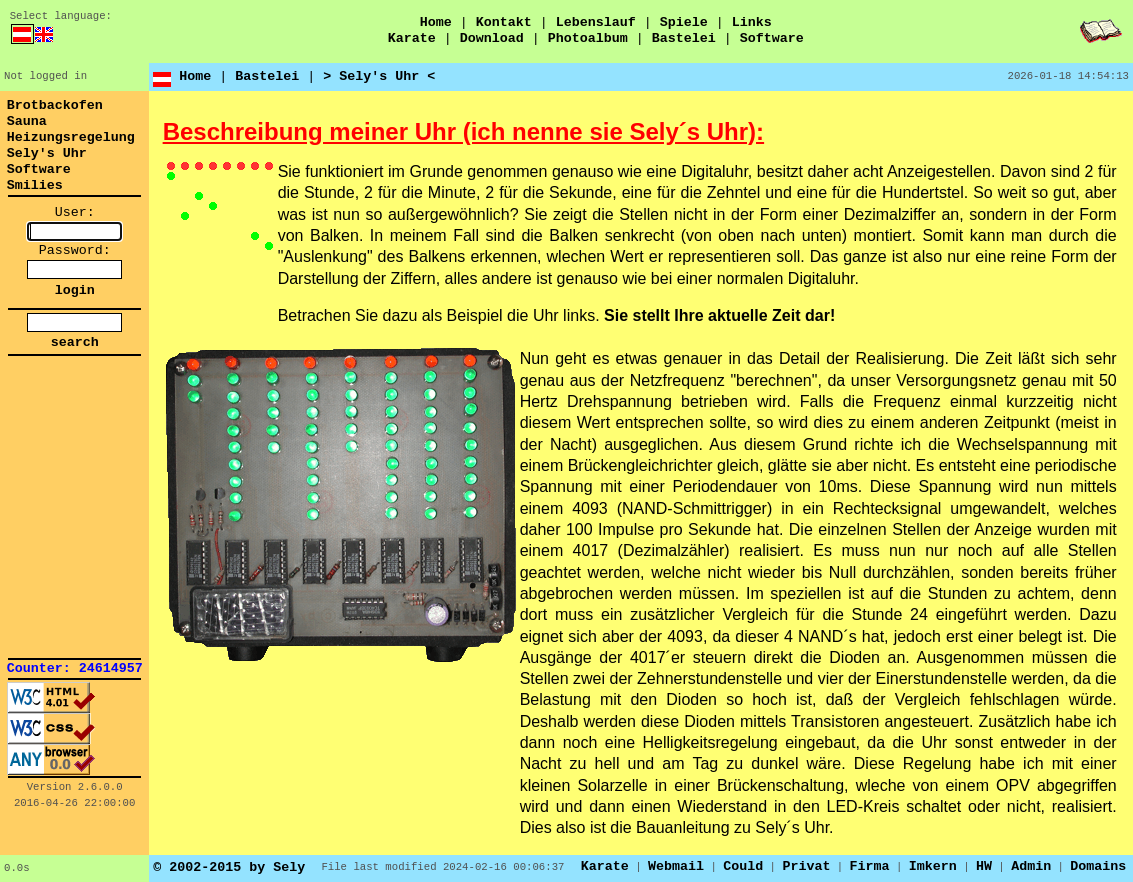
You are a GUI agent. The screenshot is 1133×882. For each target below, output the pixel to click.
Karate (412, 38)
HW (984, 866)
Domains (1098, 866)
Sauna (27, 121)
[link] (75, 409)
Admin (1031, 866)
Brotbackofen (55, 105)
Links (752, 22)
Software (772, 38)
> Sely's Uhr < (379, 76)
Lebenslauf (596, 22)
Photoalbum (588, 38)
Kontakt (504, 22)
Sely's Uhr (47, 153)
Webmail (676, 866)
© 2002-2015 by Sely (229, 867)
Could (743, 866)
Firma (870, 866)
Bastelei (684, 38)
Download (492, 38)
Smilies (35, 185)
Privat (806, 866)
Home (436, 22)
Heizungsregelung (71, 137)
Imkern (933, 866)
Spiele (684, 22)
